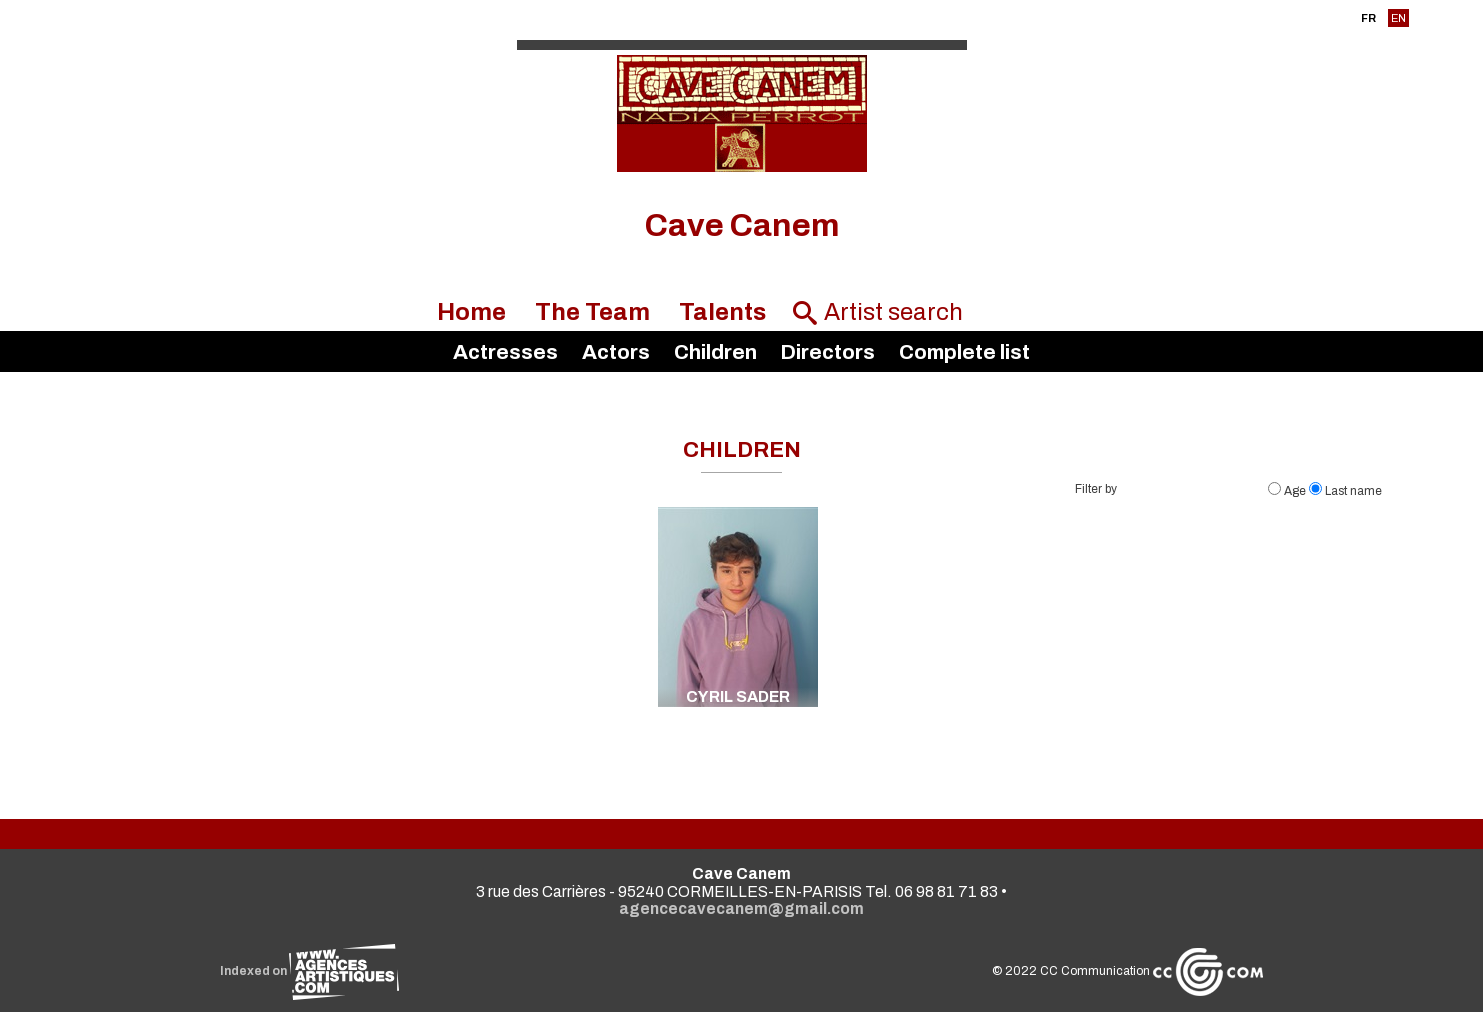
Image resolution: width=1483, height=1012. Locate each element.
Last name (1345, 491)
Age (1288, 491)
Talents (722, 312)
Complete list (964, 352)
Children (715, 352)
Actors (616, 352)
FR (1368, 18)
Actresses (505, 352)
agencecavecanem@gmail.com (741, 908)
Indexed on (309, 971)
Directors (827, 352)
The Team (592, 312)
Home (471, 312)
